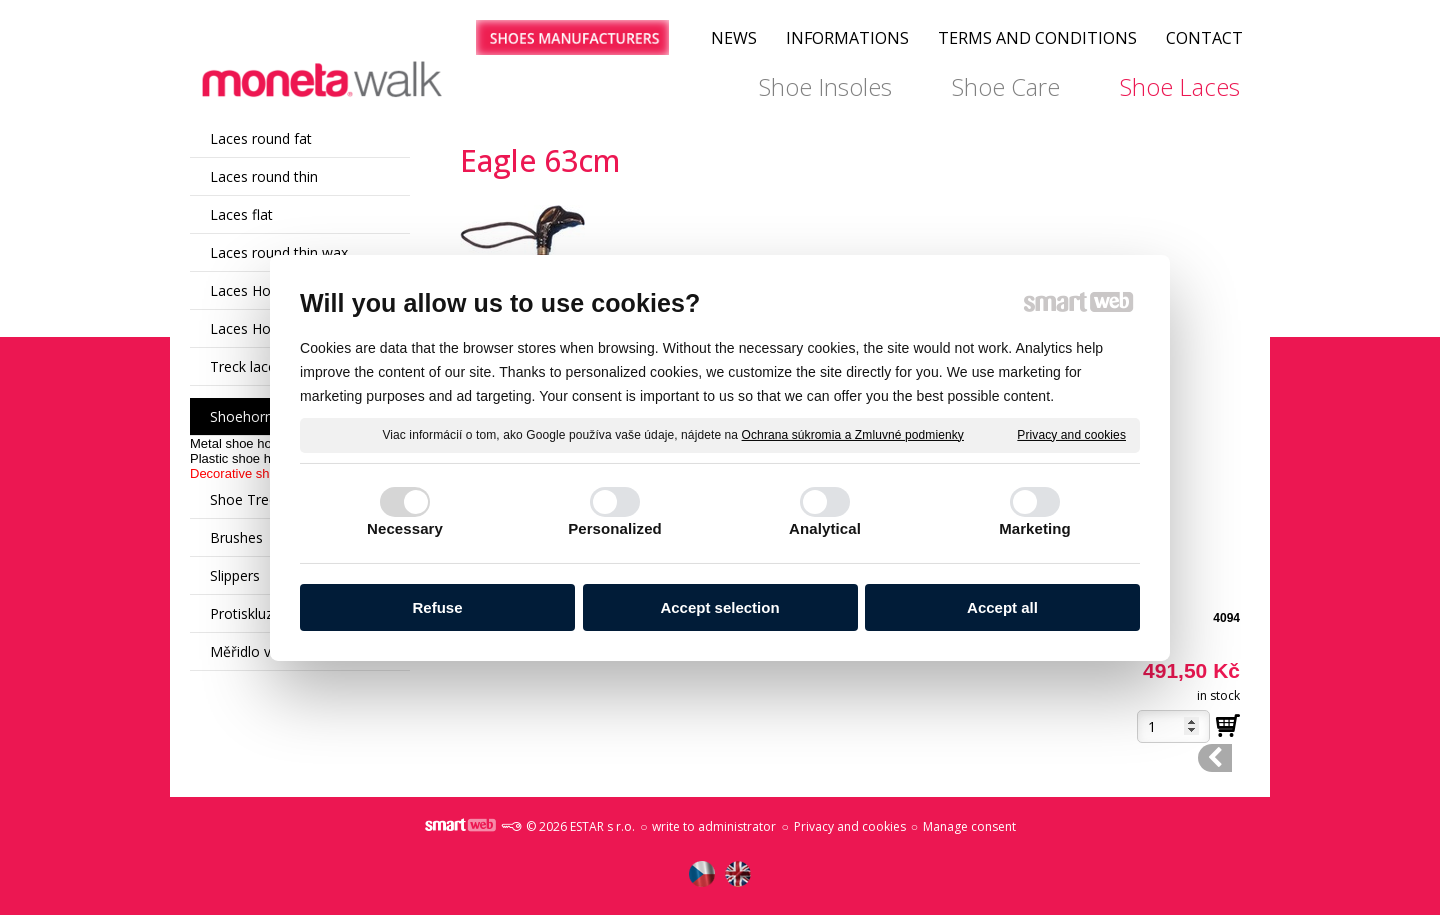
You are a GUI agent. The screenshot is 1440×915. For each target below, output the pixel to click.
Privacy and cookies (1071, 434)
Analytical (825, 528)
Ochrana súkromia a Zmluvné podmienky (853, 434)
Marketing (1035, 528)
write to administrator (714, 826)
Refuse (437, 607)
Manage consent (969, 826)
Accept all (1002, 607)
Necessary (405, 528)
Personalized (615, 528)
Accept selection (719, 607)
